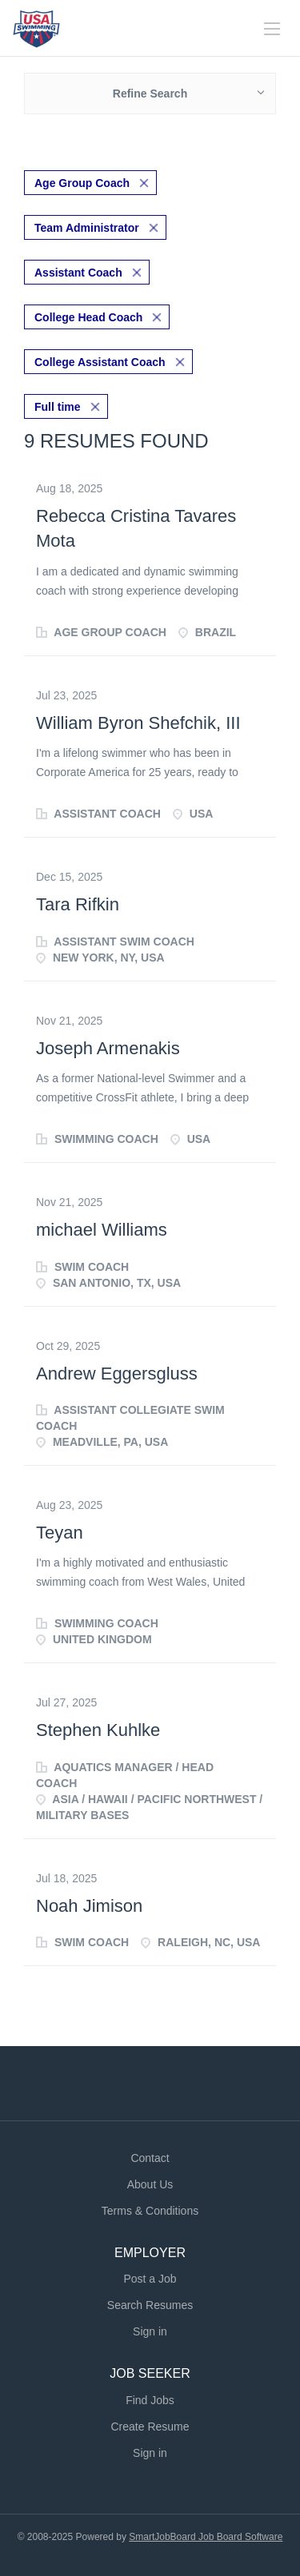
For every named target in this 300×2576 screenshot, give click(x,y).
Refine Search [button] (150, 93)
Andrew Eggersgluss (117, 1374)
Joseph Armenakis (108, 1048)
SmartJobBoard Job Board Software (205, 2536)
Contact (149, 2158)
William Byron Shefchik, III (138, 723)
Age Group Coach (82, 183)
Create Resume (149, 2426)
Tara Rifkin (77, 904)
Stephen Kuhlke (98, 1730)
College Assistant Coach (100, 362)
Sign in (150, 2331)
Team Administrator (86, 227)
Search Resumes (150, 2305)
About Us (150, 2184)
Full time (57, 406)
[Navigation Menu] (272, 29)
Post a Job (149, 2278)
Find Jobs (150, 2400)
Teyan (59, 1533)
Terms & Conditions (150, 2210)
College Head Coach (88, 317)
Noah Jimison (89, 1906)
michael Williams (101, 1230)
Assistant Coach (78, 272)
